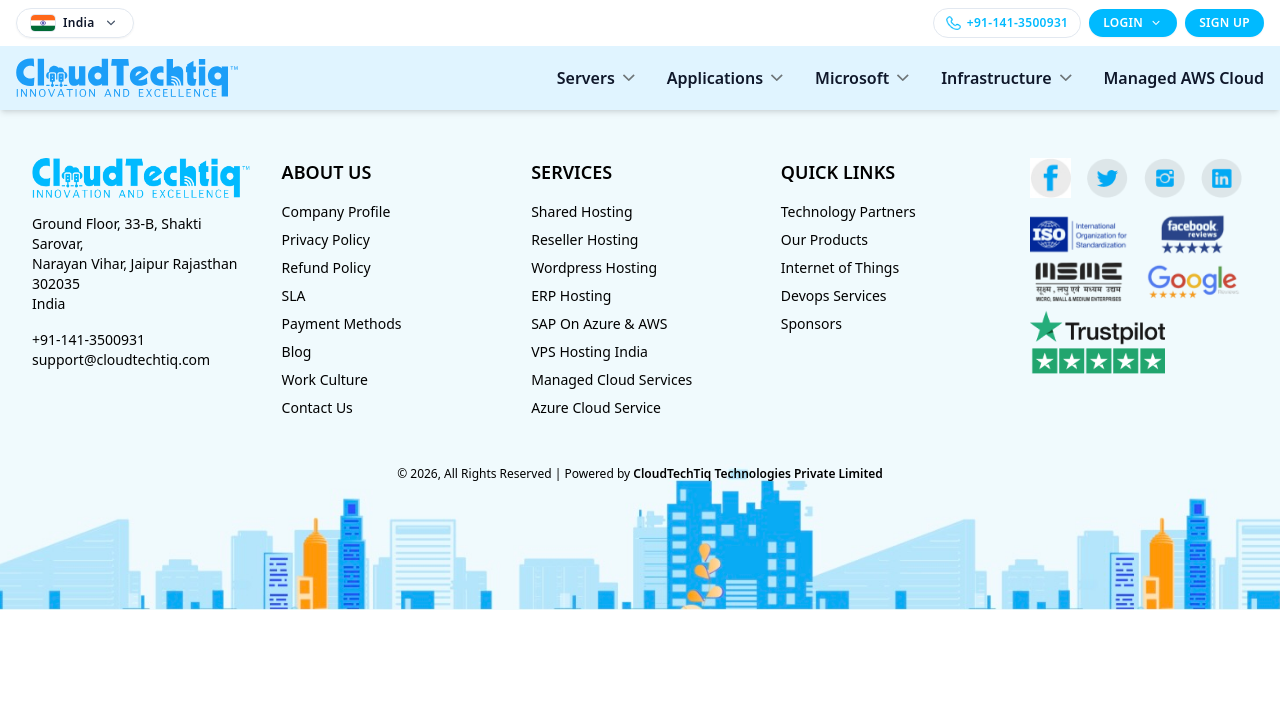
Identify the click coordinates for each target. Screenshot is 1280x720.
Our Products (824, 239)
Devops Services (834, 295)
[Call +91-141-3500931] (1007, 23)
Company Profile (336, 211)
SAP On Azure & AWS (599, 323)
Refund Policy (326, 267)
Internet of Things (840, 267)
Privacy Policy (326, 239)
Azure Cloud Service (596, 407)
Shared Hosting (581, 211)
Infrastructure (1006, 78)
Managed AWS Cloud (1184, 78)
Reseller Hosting (584, 239)
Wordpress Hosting (594, 267)
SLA (294, 295)
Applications (725, 78)
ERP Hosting (571, 295)
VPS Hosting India (589, 351)
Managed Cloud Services (611, 379)
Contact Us (317, 407)
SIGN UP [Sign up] (1224, 22)
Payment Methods (342, 323)
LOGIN (1133, 22)
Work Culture (325, 379)
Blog (297, 351)
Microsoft (862, 78)
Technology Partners (848, 211)
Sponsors (811, 323)
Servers (596, 78)
